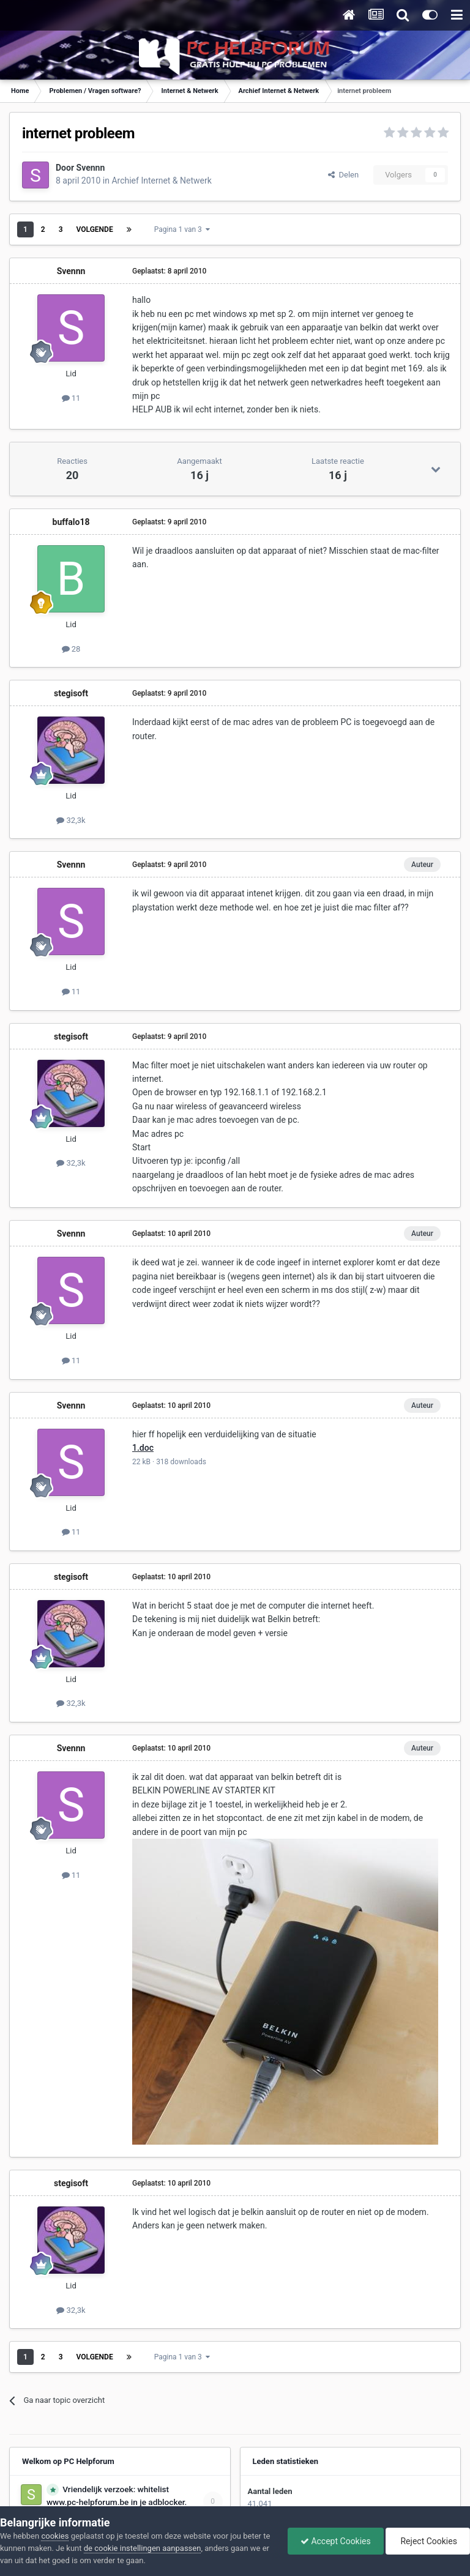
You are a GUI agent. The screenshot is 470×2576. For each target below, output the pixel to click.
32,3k (70, 820)
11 (71, 398)
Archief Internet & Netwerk (161, 180)
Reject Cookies (427, 2541)
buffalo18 (71, 522)
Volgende (94, 229)
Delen (343, 174)
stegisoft (71, 693)
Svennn (90, 168)
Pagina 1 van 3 (182, 229)
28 (71, 648)
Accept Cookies (335, 2541)
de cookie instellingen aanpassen (142, 2548)
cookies (55, 2536)
